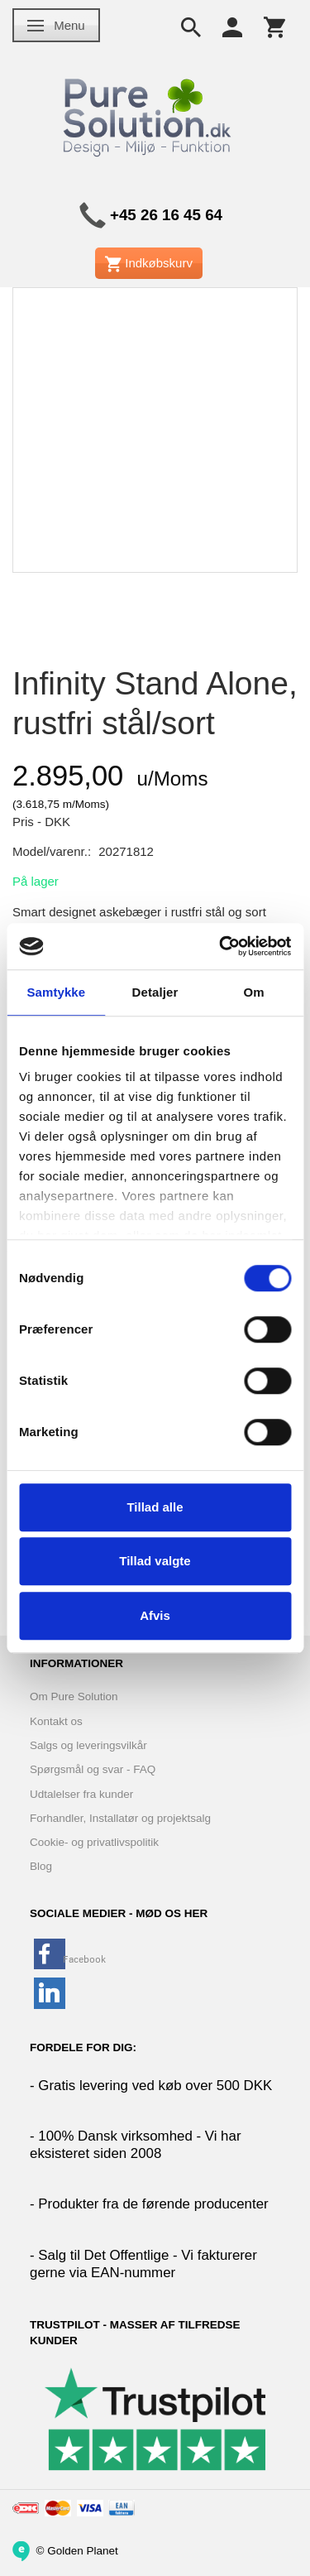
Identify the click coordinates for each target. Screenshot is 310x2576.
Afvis (155, 1615)
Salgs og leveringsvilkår (88, 1745)
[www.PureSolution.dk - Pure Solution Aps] (149, 115)
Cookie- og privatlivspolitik (94, 1842)
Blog (41, 1866)
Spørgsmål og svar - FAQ (92, 1769)
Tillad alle (154, 1507)
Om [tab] (254, 992)
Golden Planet (82, 2550)
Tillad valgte (154, 1561)
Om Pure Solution (74, 1696)
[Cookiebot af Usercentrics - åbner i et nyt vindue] (220, 946)
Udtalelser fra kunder (81, 1794)
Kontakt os (56, 1721)
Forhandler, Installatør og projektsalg (120, 1818)
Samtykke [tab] (55, 992)
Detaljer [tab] (155, 992)
